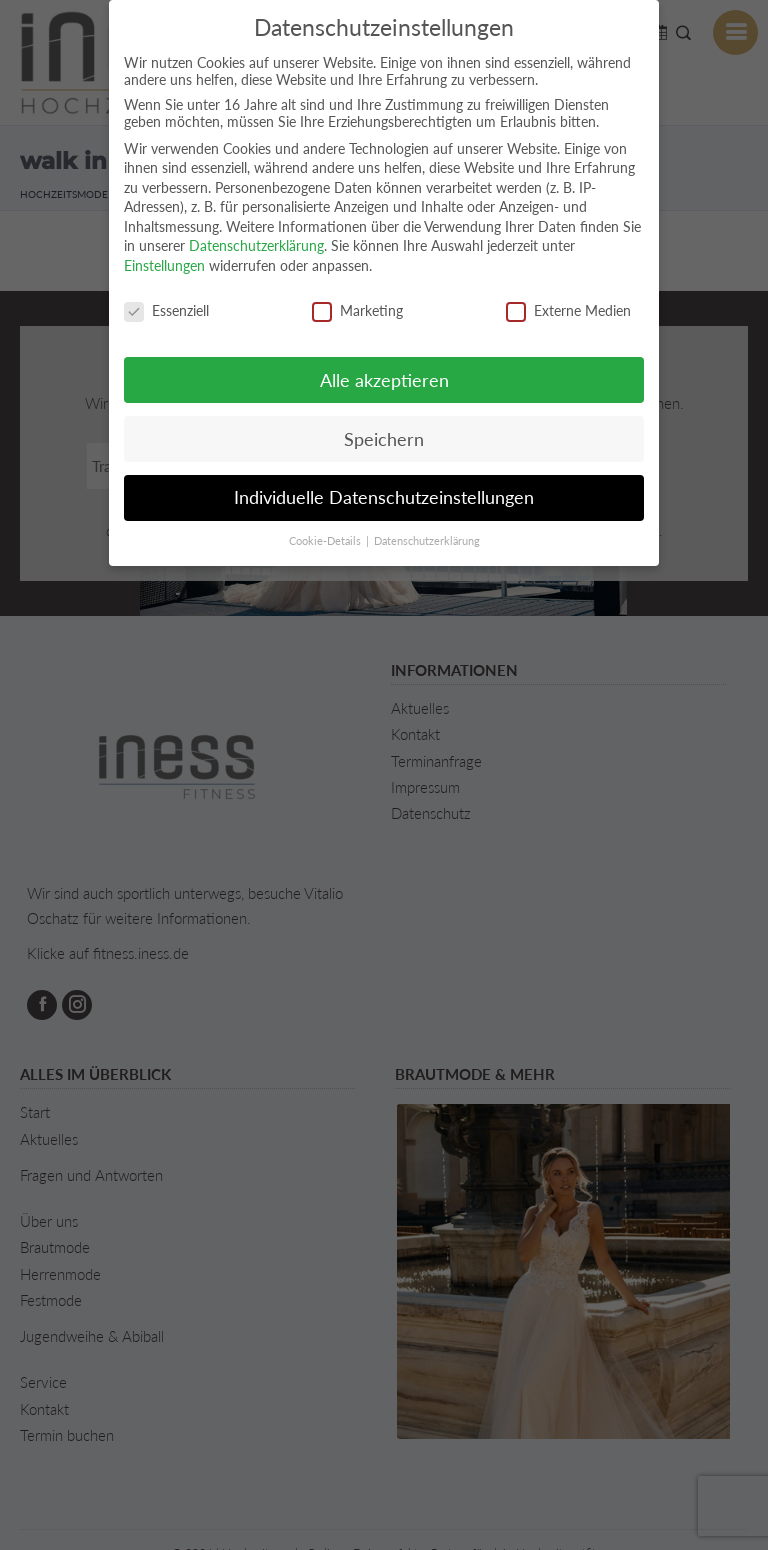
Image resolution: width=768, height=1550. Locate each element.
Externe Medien (568, 310)
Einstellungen (164, 265)
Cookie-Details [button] (326, 541)
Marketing (357, 310)
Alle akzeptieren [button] (384, 380)
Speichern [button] (384, 439)
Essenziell (166, 310)
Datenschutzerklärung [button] (427, 541)
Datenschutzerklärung (256, 245)
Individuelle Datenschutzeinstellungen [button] (384, 497)
